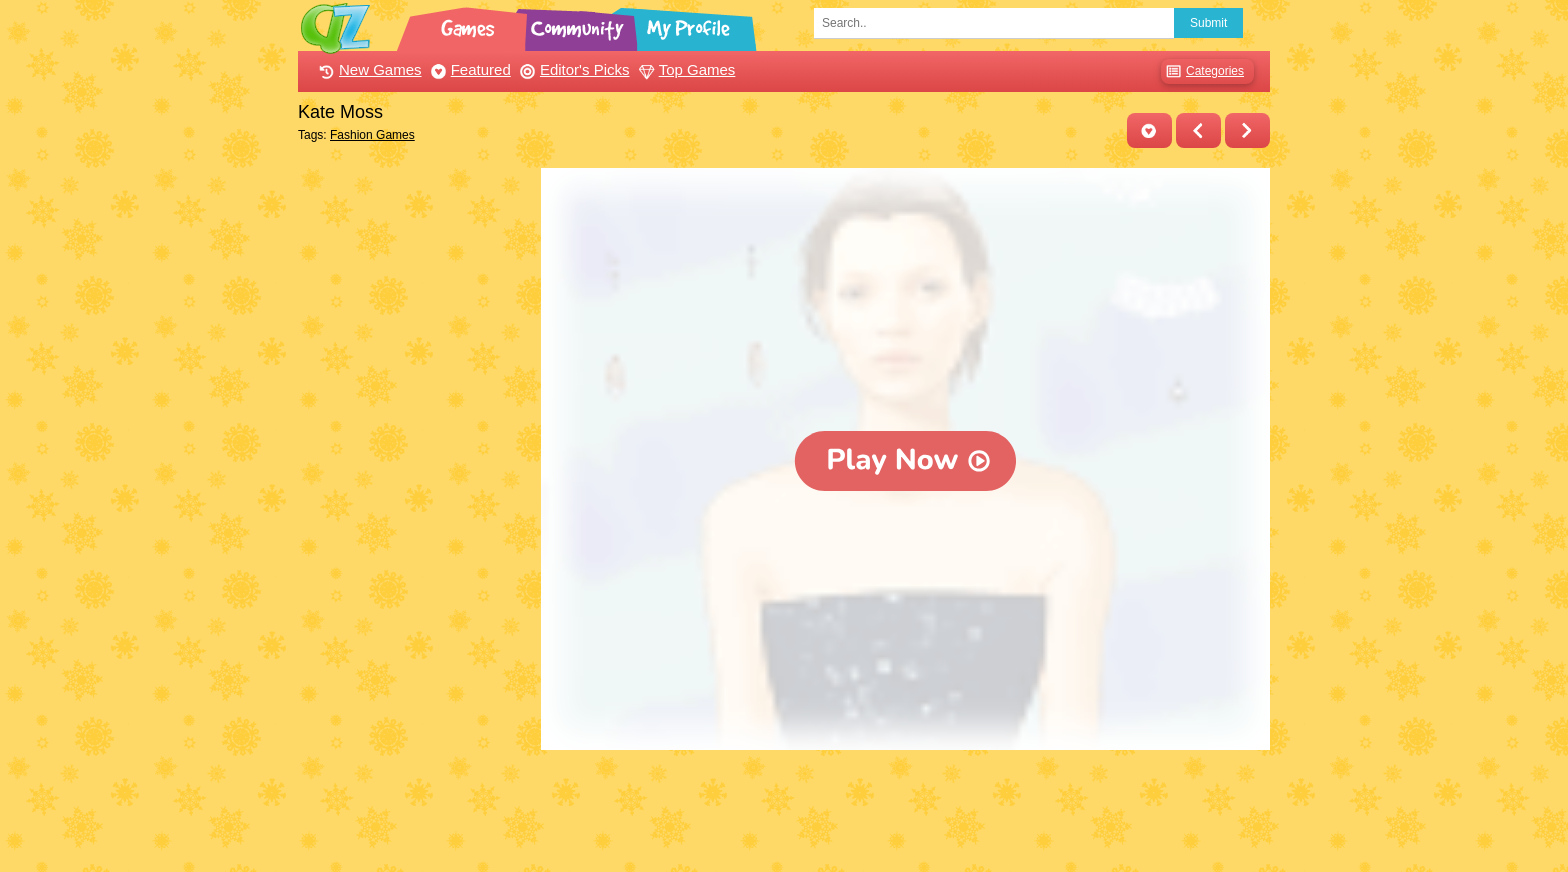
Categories (1202, 71)
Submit (1208, 23)
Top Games (685, 69)
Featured (468, 69)
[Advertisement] (414, 468)
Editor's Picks (572, 69)
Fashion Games (372, 135)
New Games (368, 69)
